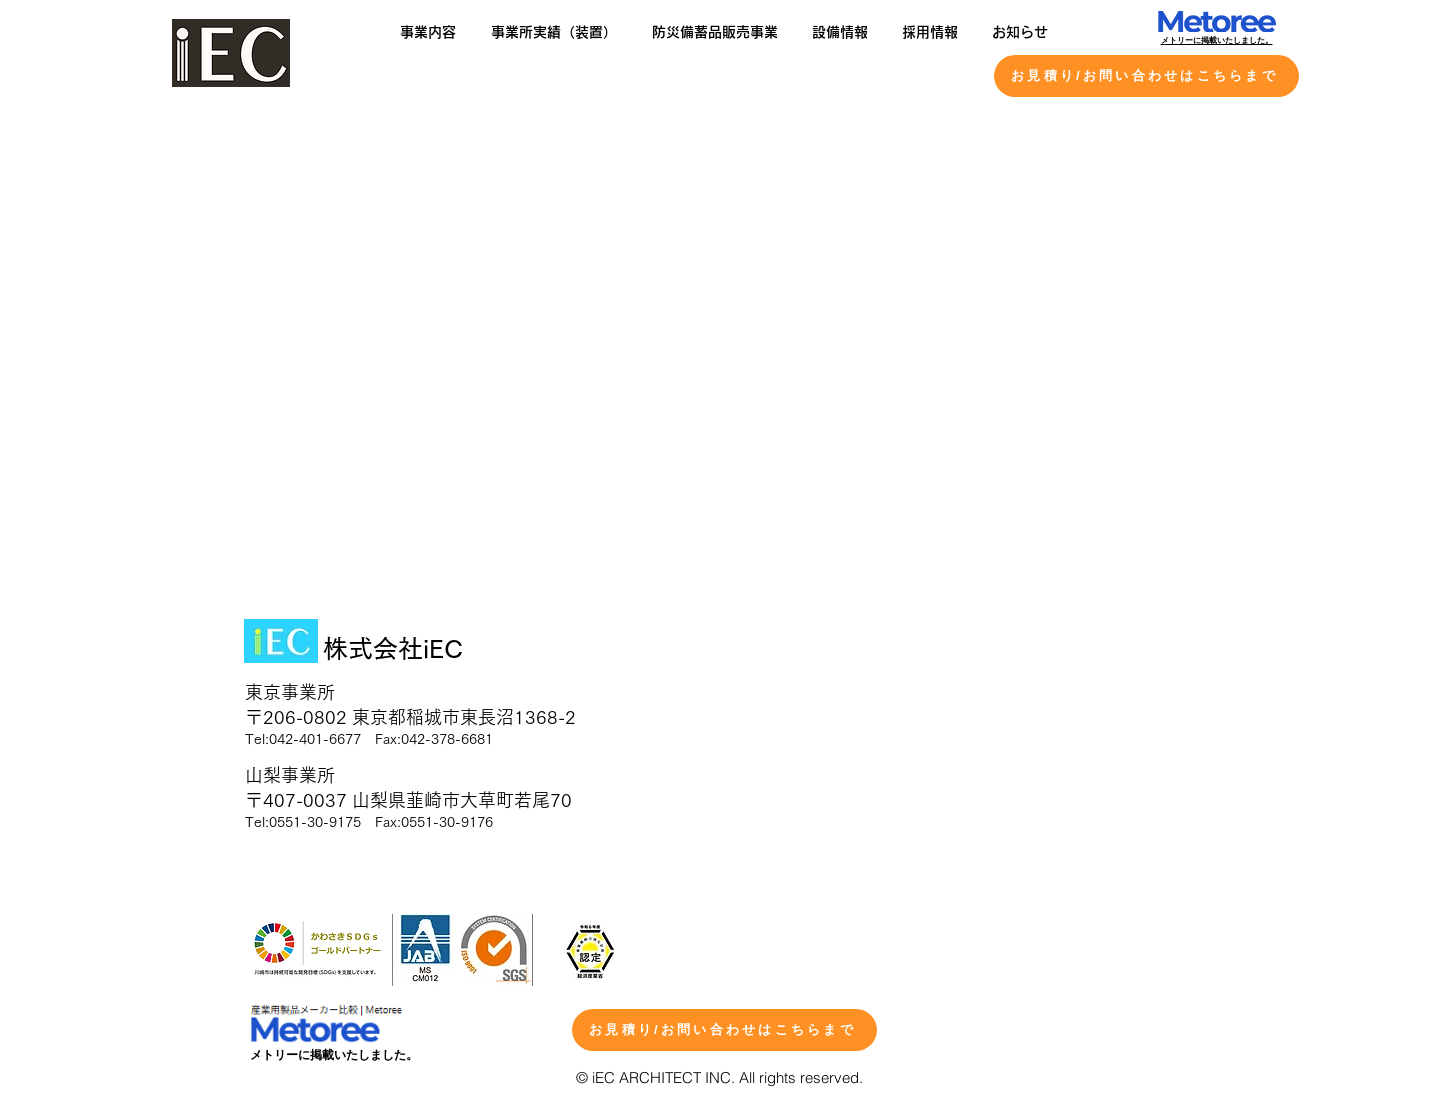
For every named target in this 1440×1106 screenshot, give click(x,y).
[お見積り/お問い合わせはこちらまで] (1146, 76)
